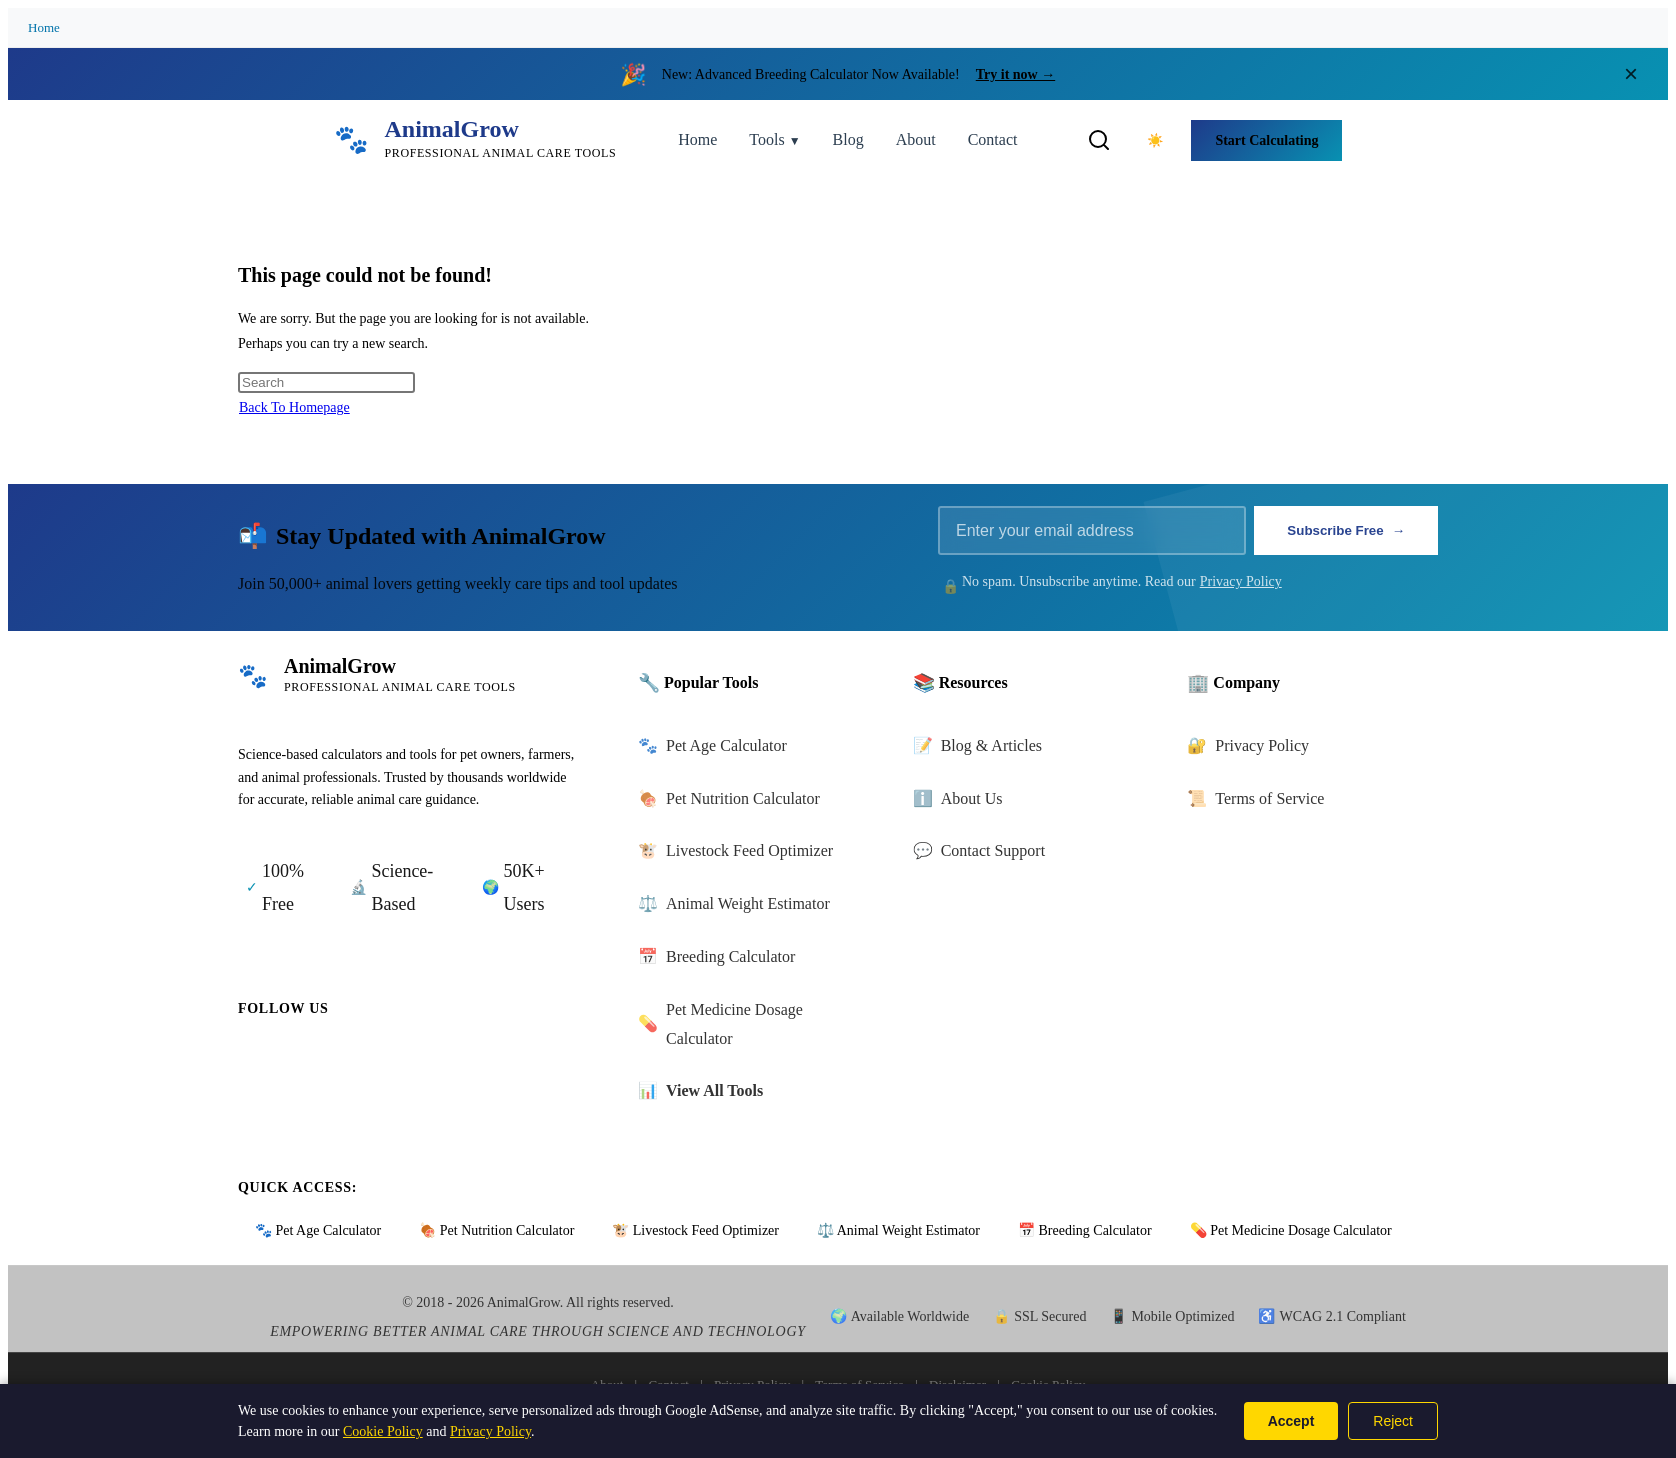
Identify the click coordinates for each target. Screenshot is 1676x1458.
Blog (848, 139)
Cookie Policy (383, 1431)
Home (44, 27)
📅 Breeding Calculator (1085, 1230)
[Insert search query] (326, 382)
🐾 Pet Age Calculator (318, 1230)
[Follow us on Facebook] (258, 1062)
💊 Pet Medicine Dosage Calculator (1291, 1230)
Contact (993, 139)
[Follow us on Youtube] (426, 1062)
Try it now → (1015, 74)
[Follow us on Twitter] (314, 1062)
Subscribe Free (1346, 530)
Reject (1393, 1421)
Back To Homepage (294, 407)
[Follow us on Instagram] (370, 1062)
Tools (774, 139)
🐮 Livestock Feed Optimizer (695, 1230)
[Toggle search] (1099, 140)
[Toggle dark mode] (1155, 140)
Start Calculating (1266, 140)
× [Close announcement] (1631, 73)
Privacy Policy (1241, 581)
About (916, 139)
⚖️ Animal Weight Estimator (898, 1230)
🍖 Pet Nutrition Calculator (496, 1230)
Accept (1291, 1421)
